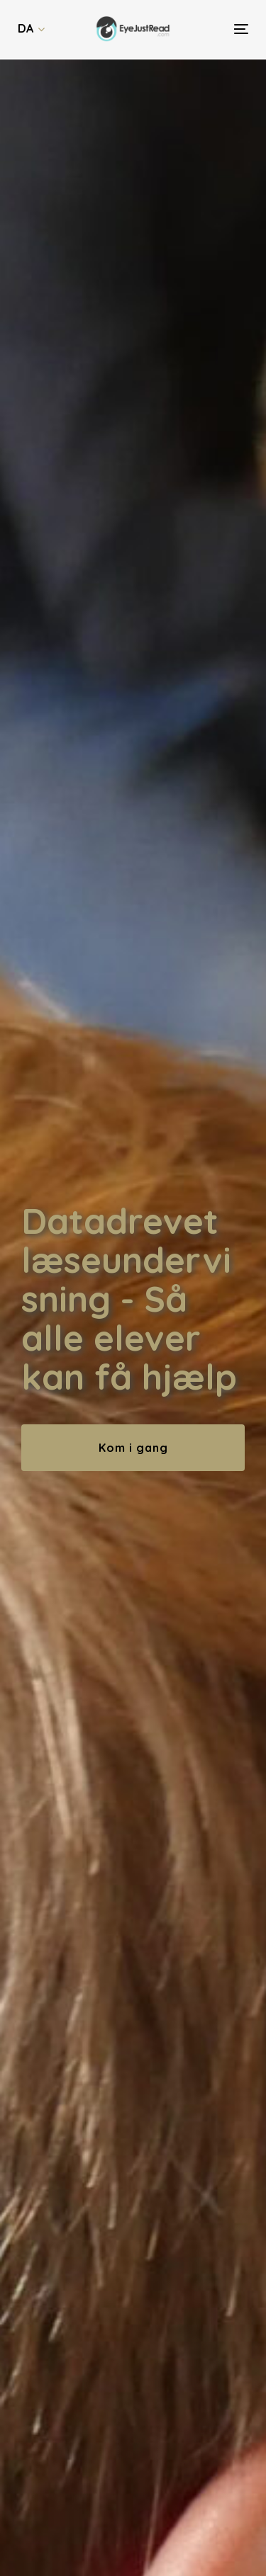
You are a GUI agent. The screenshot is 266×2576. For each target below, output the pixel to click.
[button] (31, 28)
